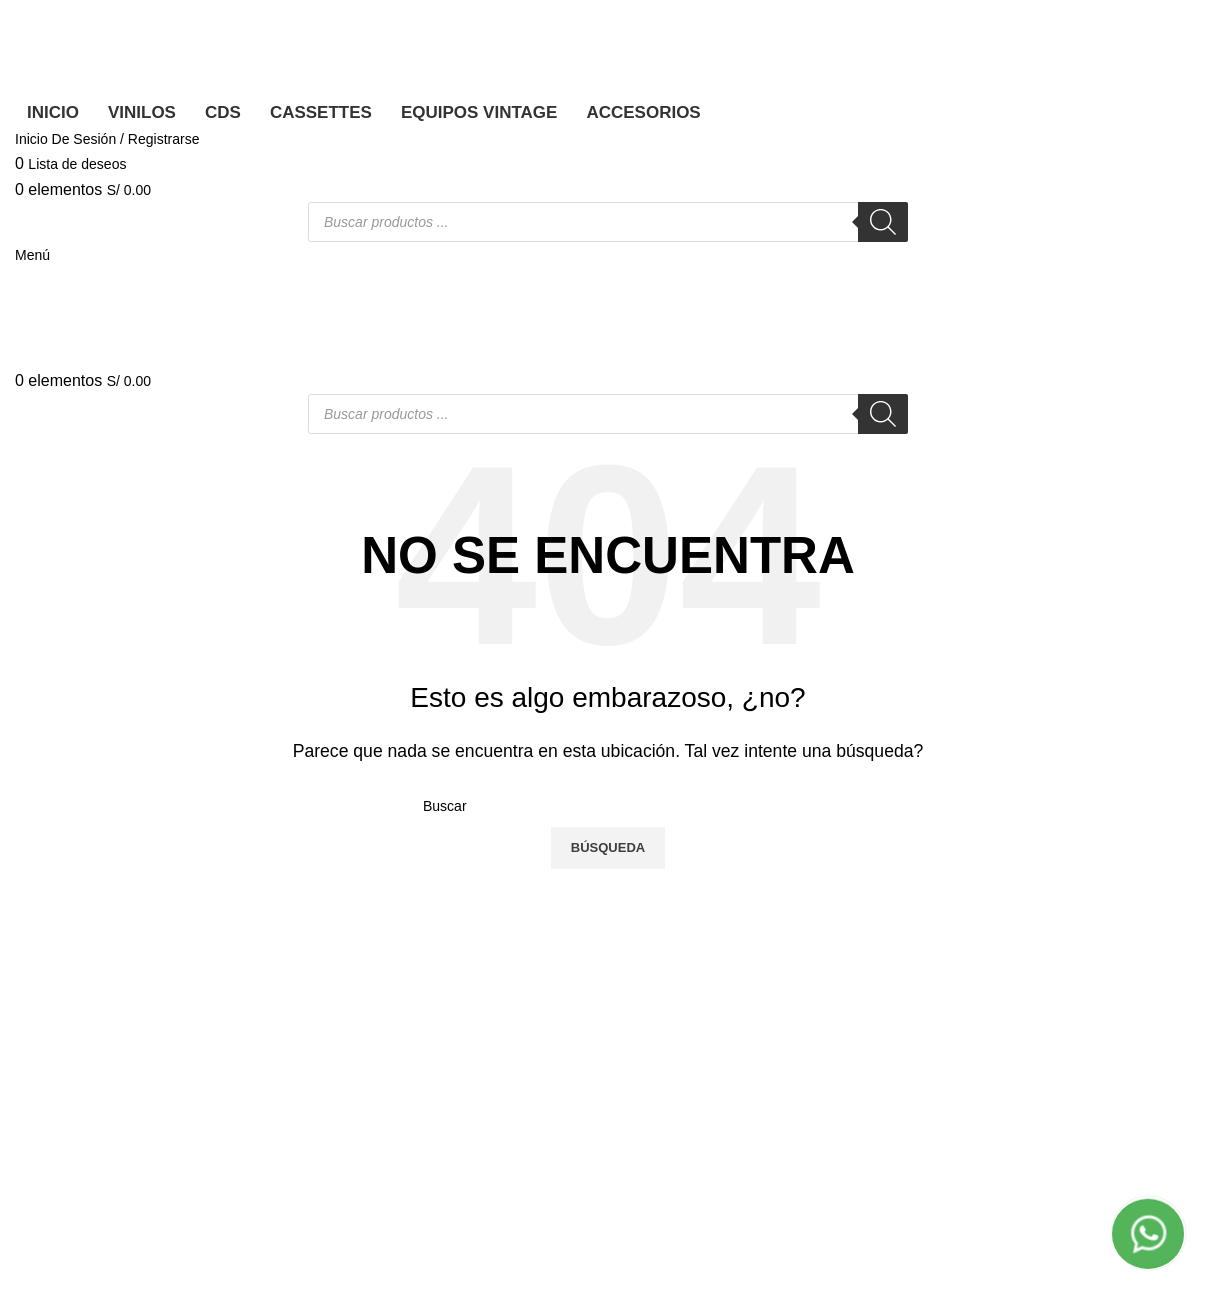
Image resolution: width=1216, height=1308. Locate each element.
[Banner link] (608, 654)
